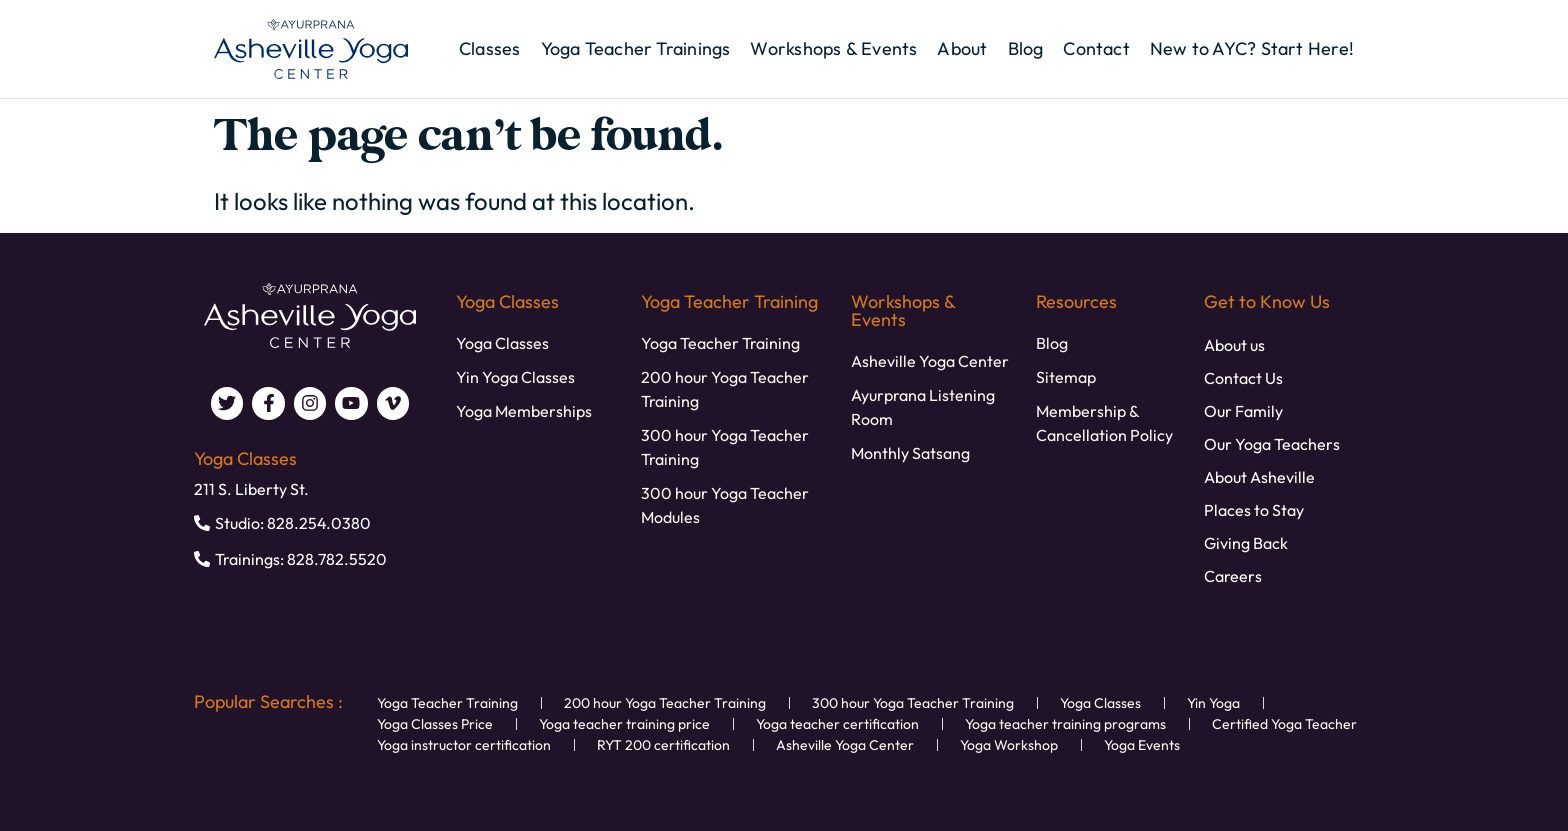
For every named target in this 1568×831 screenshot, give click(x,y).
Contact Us (1243, 378)
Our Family (1243, 411)
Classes (490, 49)
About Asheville (1259, 477)
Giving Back (1246, 543)
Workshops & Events (833, 49)
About (962, 49)
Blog (1026, 49)
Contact (1096, 49)
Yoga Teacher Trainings (636, 49)
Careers (1233, 576)
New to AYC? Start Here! (1252, 49)
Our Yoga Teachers (1272, 444)
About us (1234, 345)
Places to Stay (1254, 510)
